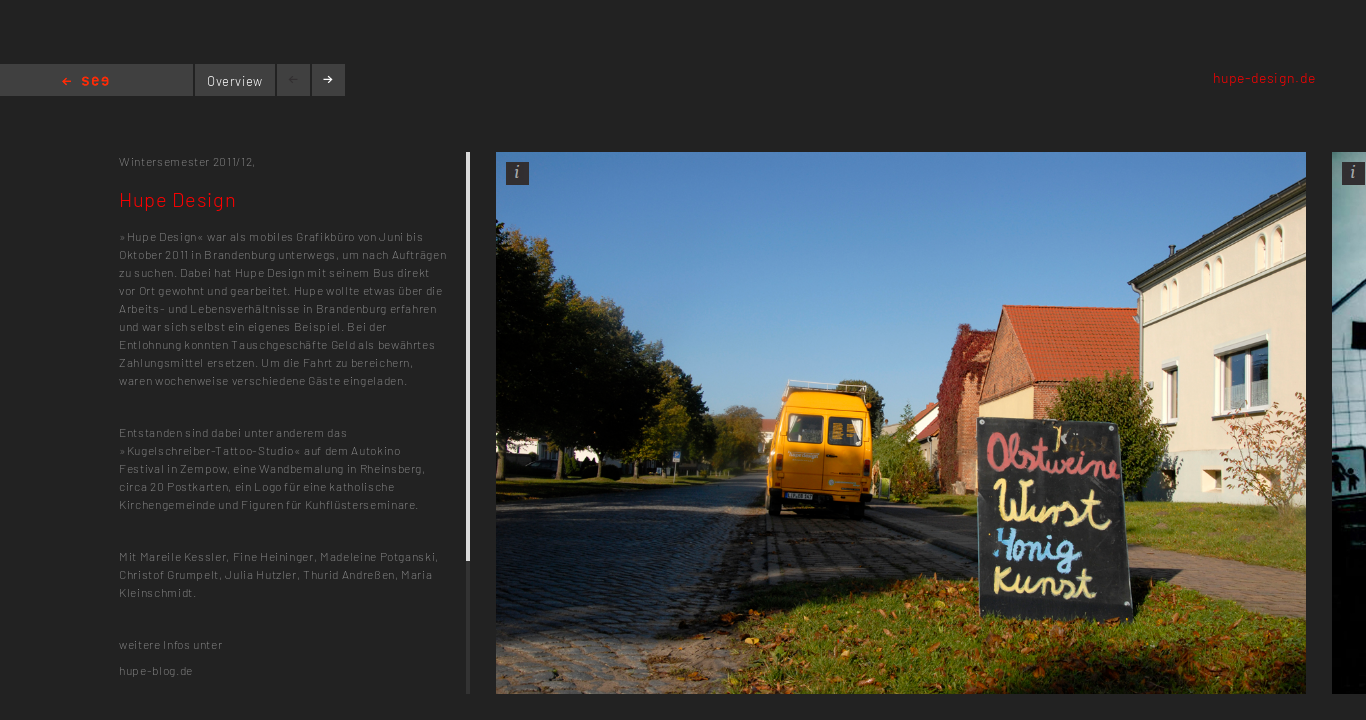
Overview (235, 81)
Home (85, 82)
